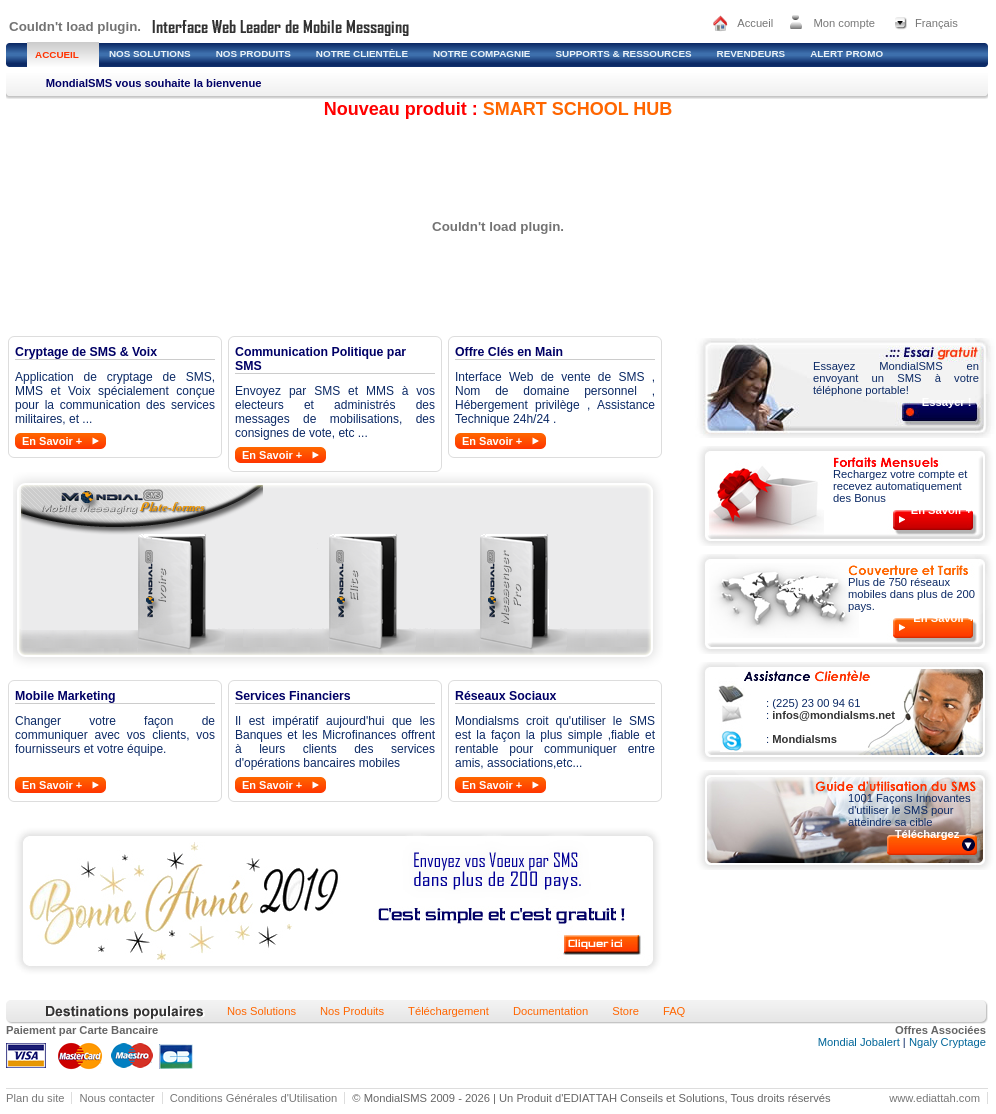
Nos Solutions (261, 1011)
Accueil (755, 23)
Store (625, 1011)
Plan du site (35, 1098)
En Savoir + (52, 441)
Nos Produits (352, 1011)
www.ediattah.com (934, 1098)
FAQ (674, 1011)
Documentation (550, 1011)
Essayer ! (947, 402)
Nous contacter (116, 1098)
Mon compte (844, 23)
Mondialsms (803, 739)
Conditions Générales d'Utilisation (254, 1098)
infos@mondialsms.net (832, 715)
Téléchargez (927, 834)
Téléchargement (448, 1011)
